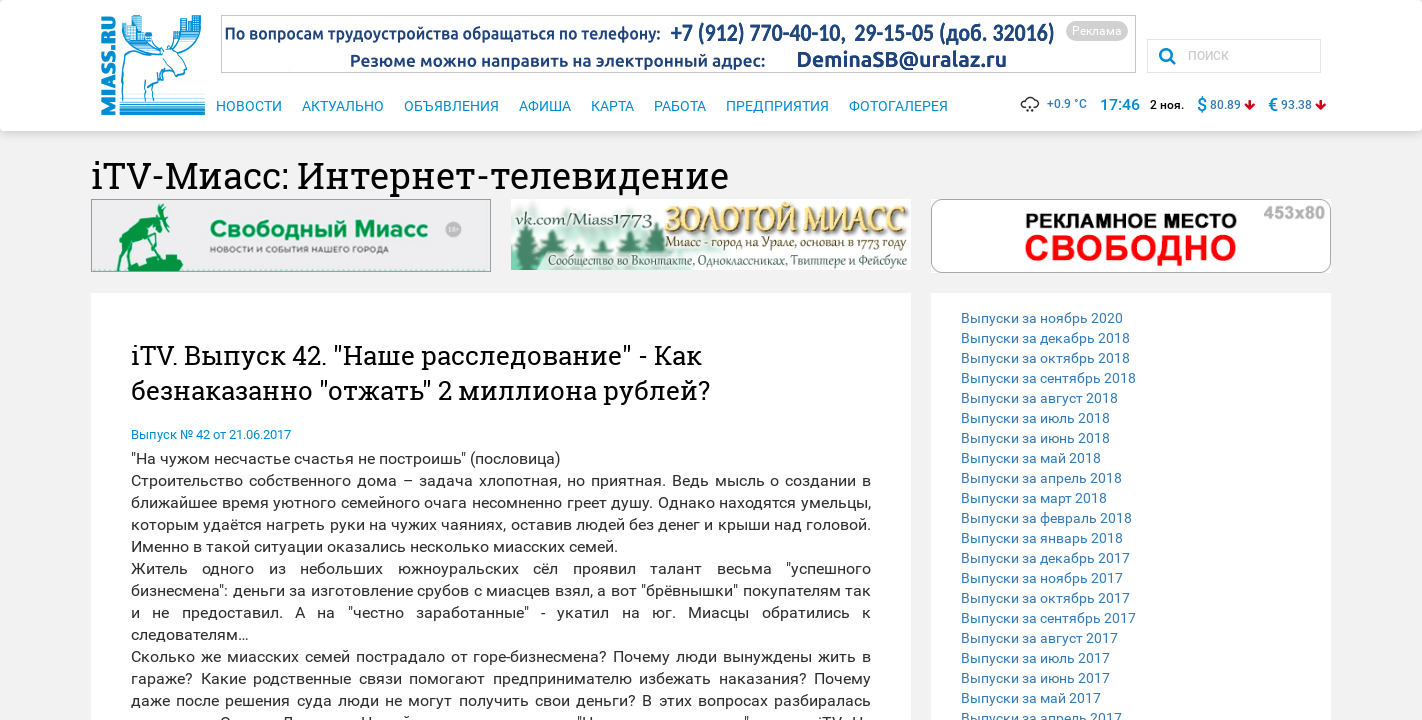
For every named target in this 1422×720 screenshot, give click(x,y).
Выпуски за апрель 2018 (1041, 478)
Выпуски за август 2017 (1039, 638)
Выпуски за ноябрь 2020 (1042, 318)
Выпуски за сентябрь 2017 (1048, 618)
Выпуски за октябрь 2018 (1045, 358)
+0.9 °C (1052, 104)
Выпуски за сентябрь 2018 (1048, 378)
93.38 (1296, 105)
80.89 (1225, 105)
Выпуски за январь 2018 (1042, 538)
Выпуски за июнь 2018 (1035, 438)
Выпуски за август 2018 (1039, 398)
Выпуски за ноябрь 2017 (1042, 578)
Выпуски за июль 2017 (1035, 658)
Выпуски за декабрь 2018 (1045, 338)
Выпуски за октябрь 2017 (1045, 598)
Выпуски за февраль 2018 (1046, 518)
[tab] (1131, 318)
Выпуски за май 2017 (1031, 698)
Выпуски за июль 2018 (1035, 418)
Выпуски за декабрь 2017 (1045, 558)
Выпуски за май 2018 (1031, 458)
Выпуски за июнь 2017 (1035, 678)
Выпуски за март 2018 (1034, 498)
